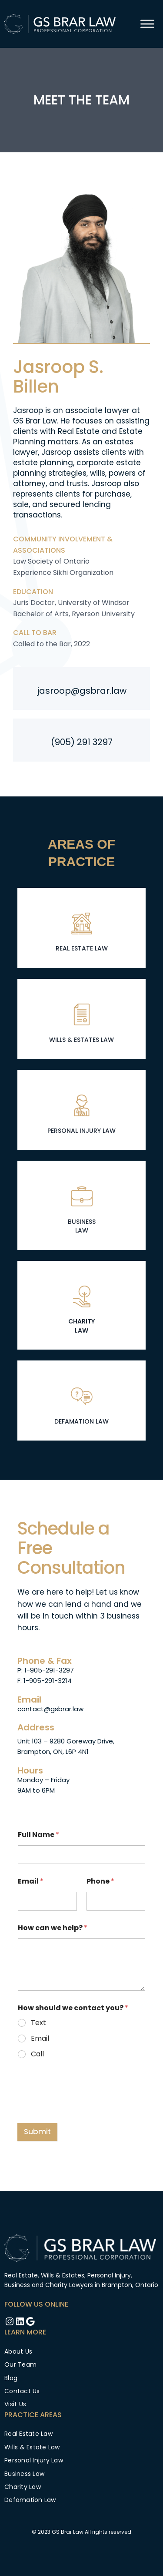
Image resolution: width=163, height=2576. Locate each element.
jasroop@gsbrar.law (81, 691)
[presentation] (83, 2102)
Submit (37, 2131)
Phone (100, 1881)
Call (37, 2054)
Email (30, 1881)
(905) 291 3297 (82, 742)
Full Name (38, 1834)
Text (38, 2023)
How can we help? (52, 1928)
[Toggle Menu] (147, 24)
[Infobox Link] (81, 930)
